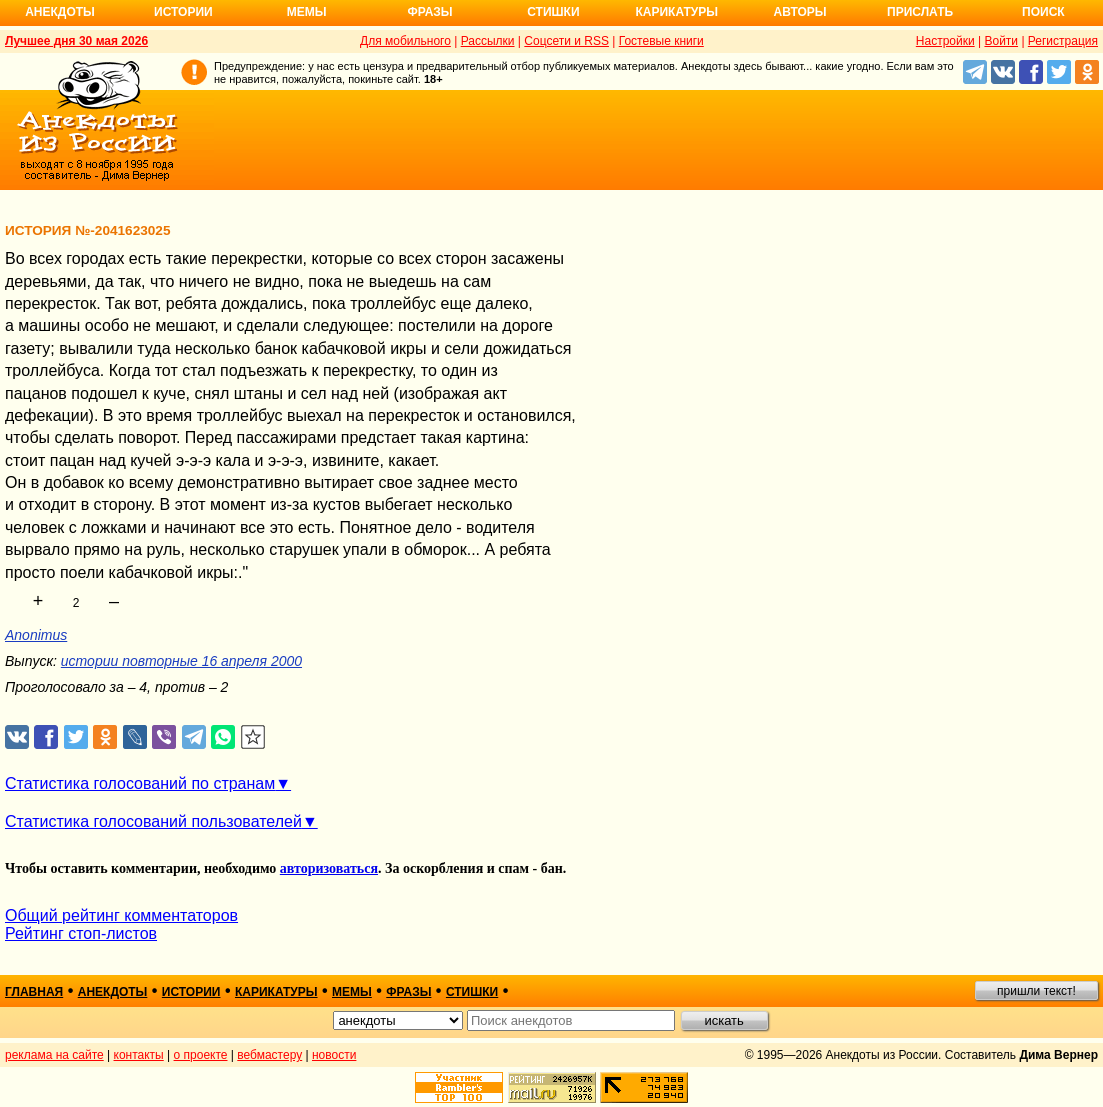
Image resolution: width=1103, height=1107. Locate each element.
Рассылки (488, 41)
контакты (139, 1055)
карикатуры (276, 992)
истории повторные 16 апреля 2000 (181, 661)
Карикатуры (676, 12)
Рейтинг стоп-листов (81, 933)
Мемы (307, 12)
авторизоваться (329, 868)
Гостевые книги (661, 41)
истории (191, 992)
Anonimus (36, 635)
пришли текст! (1036, 991)
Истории (183, 12)
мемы (352, 992)
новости (334, 1055)
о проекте (201, 1055)
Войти (1001, 41)
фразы (408, 992)
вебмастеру (269, 1055)
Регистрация (1063, 41)
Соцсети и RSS (566, 41)
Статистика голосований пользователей (153, 821)
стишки (472, 992)
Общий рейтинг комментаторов (121, 915)
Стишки (553, 12)
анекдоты (113, 992)
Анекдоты (60, 12)
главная (34, 992)
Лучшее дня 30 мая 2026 (76, 41)
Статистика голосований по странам (140, 783)
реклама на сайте (54, 1055)
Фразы (429, 12)
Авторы (800, 12)
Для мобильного (405, 41)
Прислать (920, 12)
